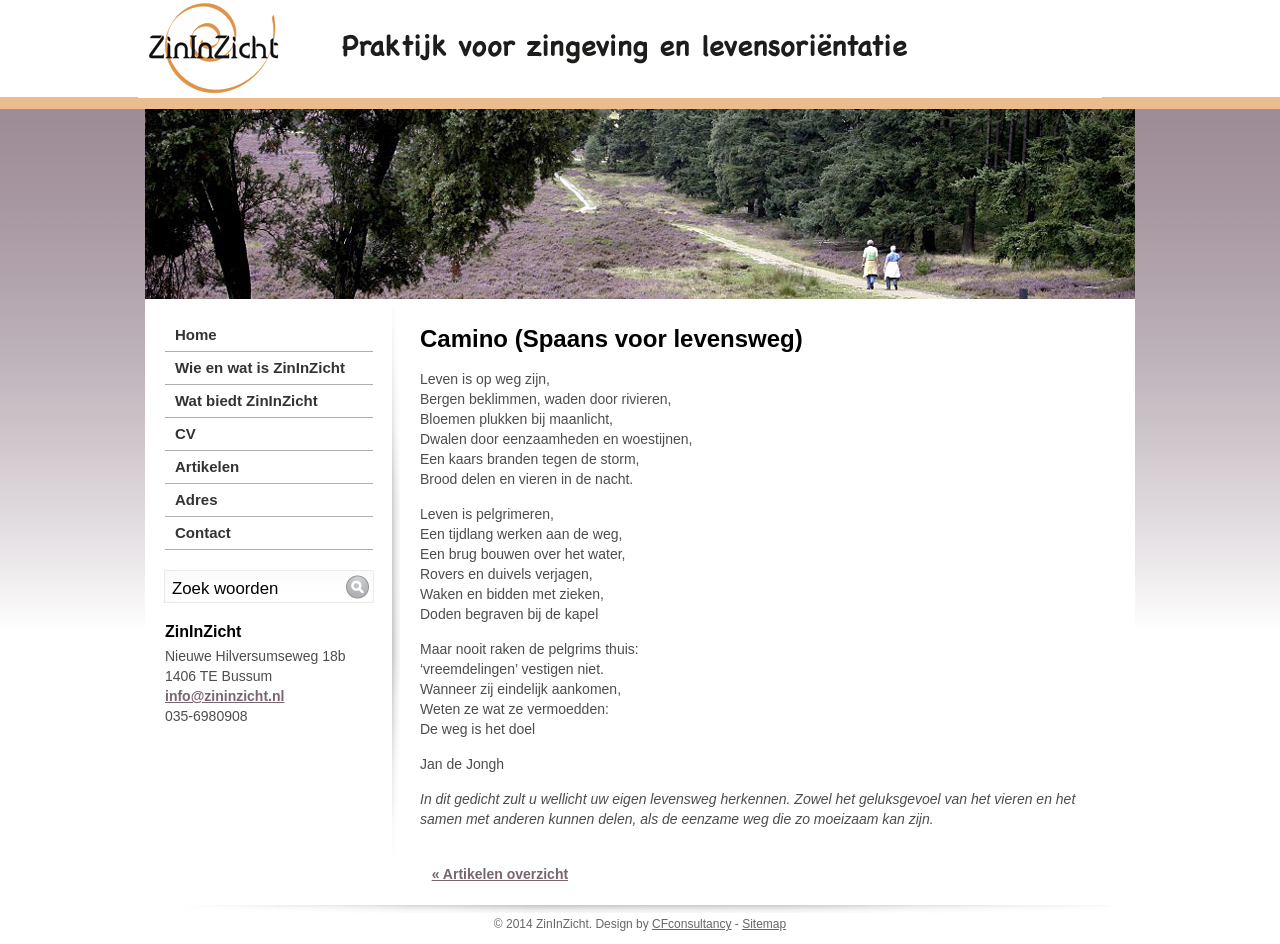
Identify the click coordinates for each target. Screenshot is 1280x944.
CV (185, 433)
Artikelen (207, 466)
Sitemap (764, 924)
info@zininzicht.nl (224, 696)
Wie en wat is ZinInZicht (260, 367)
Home (196, 334)
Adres (196, 499)
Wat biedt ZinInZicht (246, 400)
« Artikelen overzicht (500, 874)
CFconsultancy (691, 924)
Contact (203, 532)
